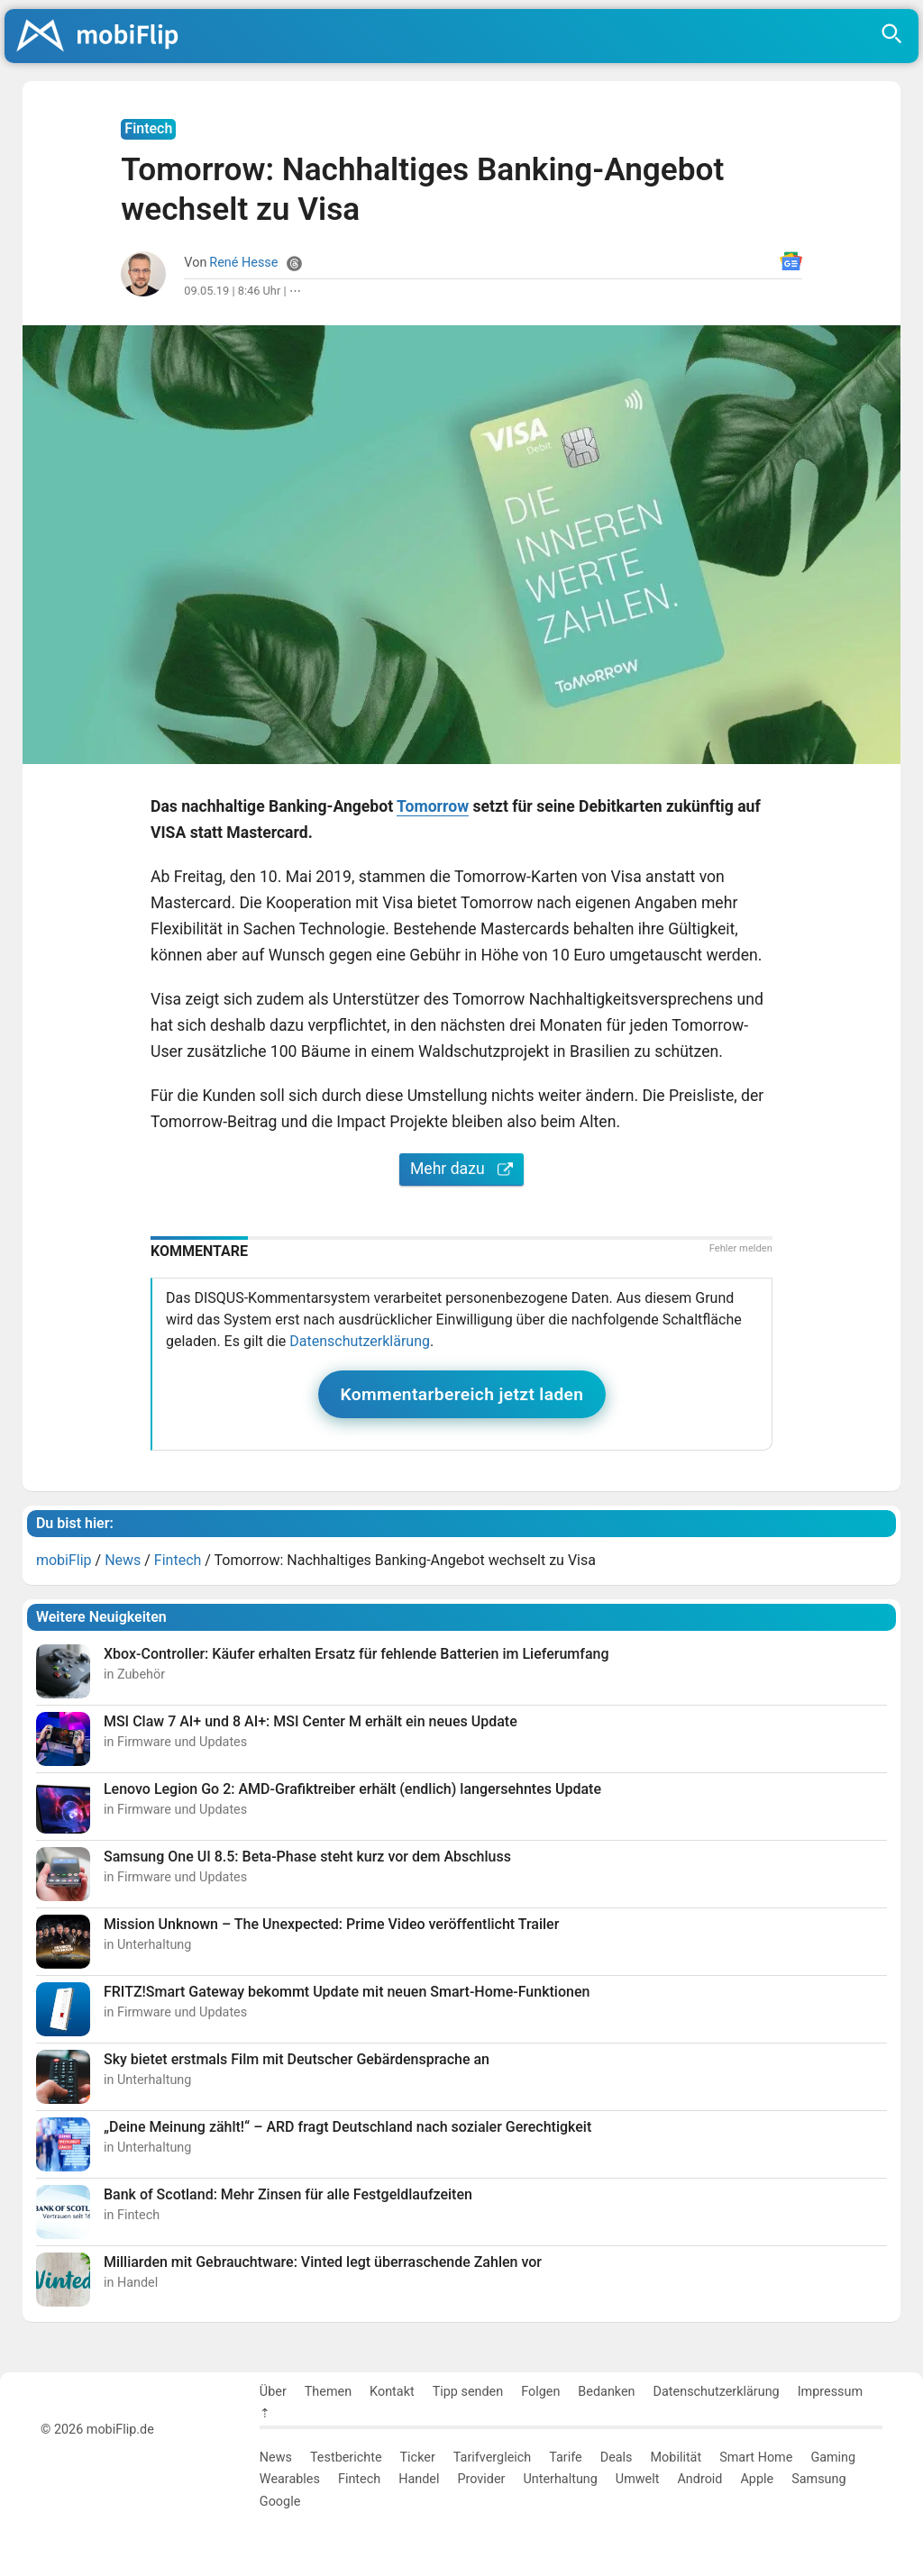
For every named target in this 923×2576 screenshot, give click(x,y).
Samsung (818, 2479)
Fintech (359, 2479)
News (276, 2457)
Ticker (417, 2457)
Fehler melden (740, 1248)
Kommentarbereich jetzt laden (462, 1394)
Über (273, 2391)
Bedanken (606, 2391)
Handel (418, 2479)
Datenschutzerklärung (359, 1341)
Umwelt (638, 2479)
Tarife (565, 2457)
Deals (616, 2457)
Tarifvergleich (492, 2457)
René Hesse (243, 262)
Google (280, 2501)
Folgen (540, 2391)
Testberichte (346, 2457)
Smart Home (755, 2457)
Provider (481, 2479)
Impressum (830, 2391)
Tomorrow (433, 806)
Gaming (832, 2457)
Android (699, 2479)
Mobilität (676, 2457)
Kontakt (392, 2391)
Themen (328, 2391)
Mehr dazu (461, 1169)
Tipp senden (468, 2391)
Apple (756, 2479)
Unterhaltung (560, 2479)
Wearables (290, 2479)
